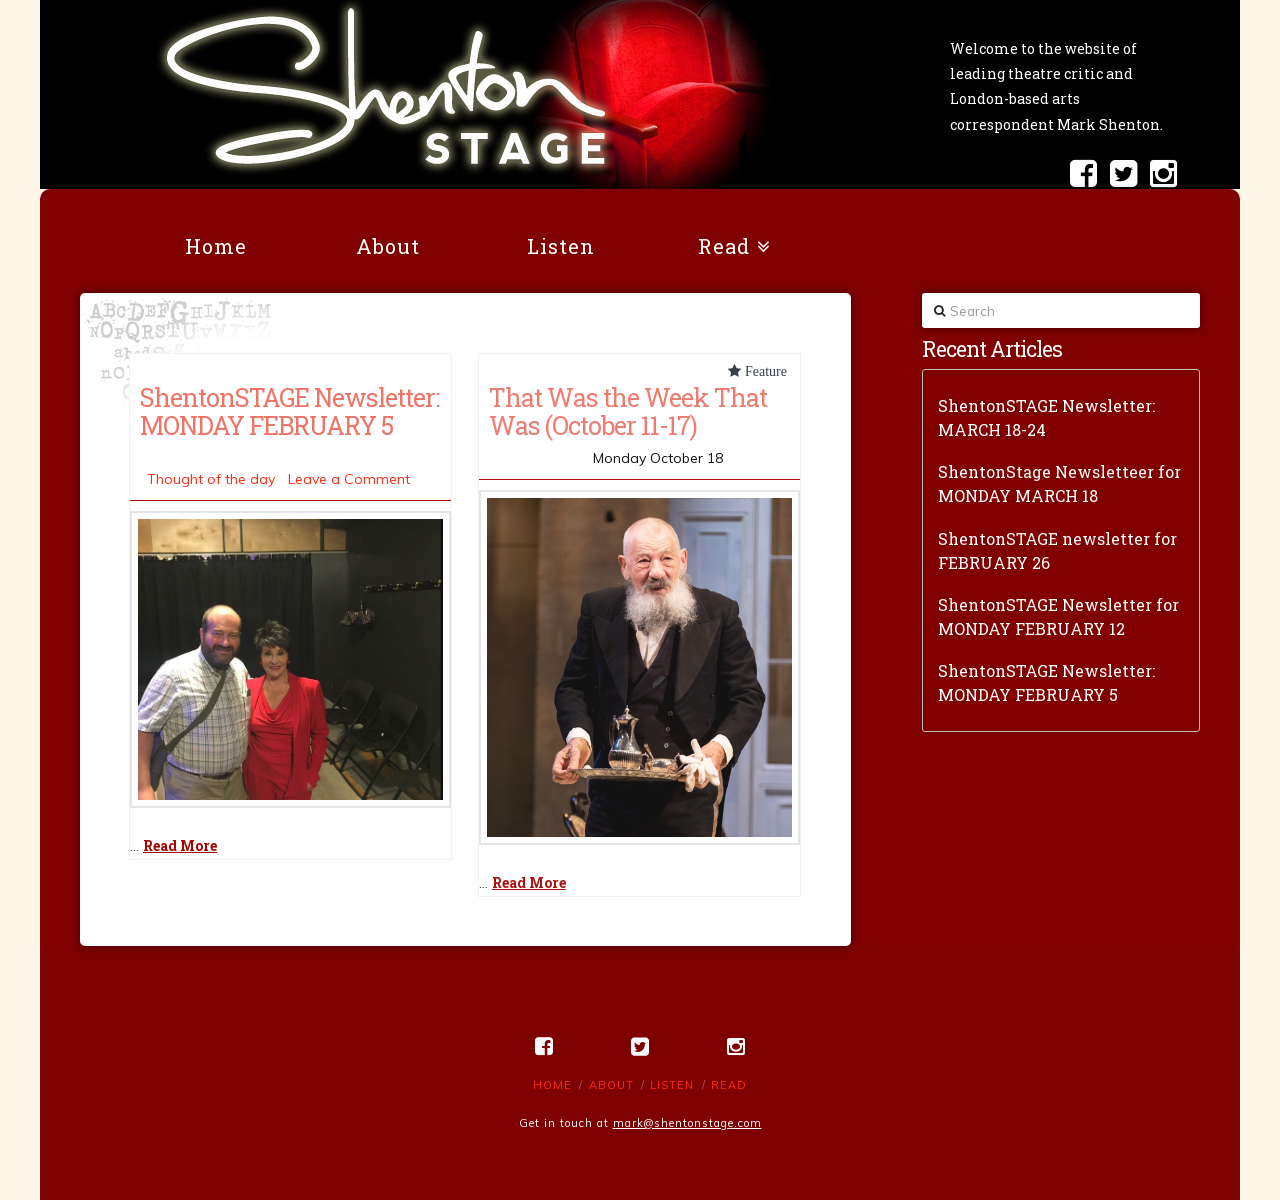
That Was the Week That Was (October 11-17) (628, 411)
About (611, 1085)
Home (552, 1085)
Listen (672, 1085)
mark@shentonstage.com (687, 1123)
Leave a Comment (349, 479)
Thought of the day (211, 479)
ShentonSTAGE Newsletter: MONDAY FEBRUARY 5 (289, 411)
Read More (180, 845)
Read (729, 1085)
